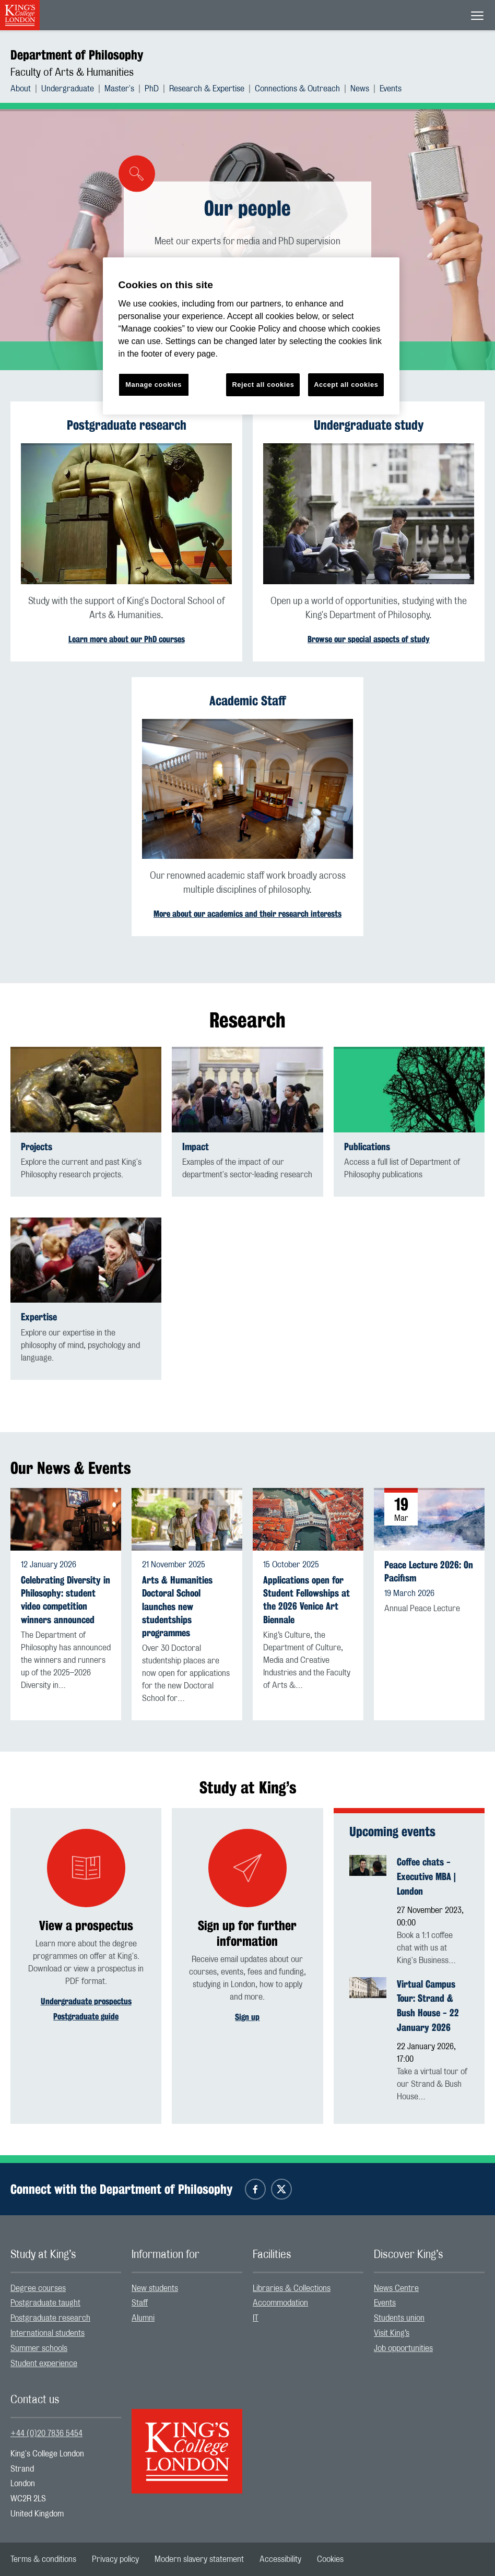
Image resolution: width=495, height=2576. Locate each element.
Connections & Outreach (297, 89)
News (359, 89)
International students (47, 2333)
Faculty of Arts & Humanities (72, 72)
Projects (36, 1146)
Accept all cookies (346, 384)
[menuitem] (25, 88)
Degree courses (38, 2288)
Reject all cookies (263, 384)
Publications (367, 1146)
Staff (140, 2303)
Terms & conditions (43, 2559)
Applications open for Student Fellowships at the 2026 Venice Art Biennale (306, 1600)
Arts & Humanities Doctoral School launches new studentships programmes (177, 1606)
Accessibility (280, 2559)
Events (391, 89)
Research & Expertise (206, 89)
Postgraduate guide (86, 2017)
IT (255, 2318)
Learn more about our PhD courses (126, 639)
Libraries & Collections (292, 2288)
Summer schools (38, 2348)
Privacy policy (115, 2559)
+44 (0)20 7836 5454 (46, 2433)
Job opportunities (403, 2348)
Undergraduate (67, 89)
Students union (399, 2318)
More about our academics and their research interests (247, 914)
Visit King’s (391, 2333)
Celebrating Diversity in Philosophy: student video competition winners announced (65, 1600)
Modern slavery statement (199, 2559)
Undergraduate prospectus (86, 2001)
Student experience (43, 2363)
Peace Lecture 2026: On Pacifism (428, 1571)
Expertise (39, 1317)
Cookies (330, 2559)
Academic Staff (247, 701)
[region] (251, 336)
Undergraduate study (368, 425)
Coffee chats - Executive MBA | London (426, 1876)
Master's (119, 89)
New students (155, 2288)
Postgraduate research (126, 425)
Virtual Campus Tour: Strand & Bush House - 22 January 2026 (428, 2006)
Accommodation (280, 2303)
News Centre (396, 2288)
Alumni (143, 2318)
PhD (152, 89)
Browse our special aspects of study (369, 639)
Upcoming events (392, 1831)
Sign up (247, 2017)
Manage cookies (153, 384)
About (20, 89)
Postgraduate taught (45, 2303)
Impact (195, 1146)
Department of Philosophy (76, 55)
